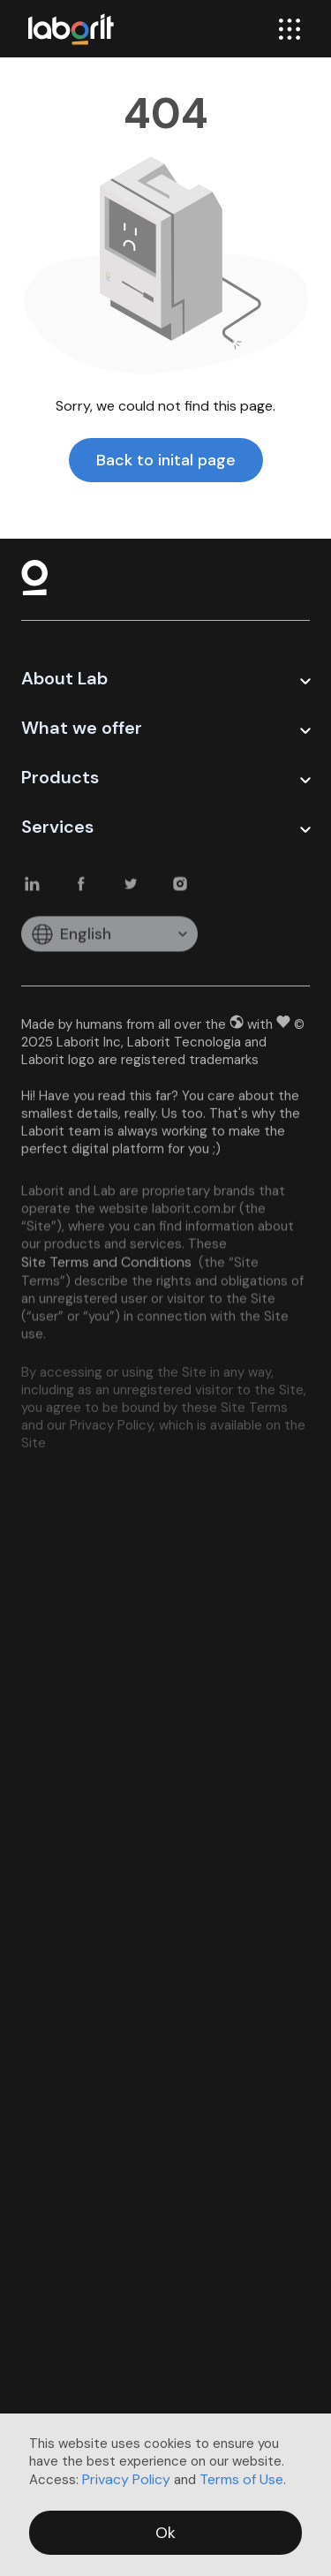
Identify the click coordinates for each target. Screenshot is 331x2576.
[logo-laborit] (71, 29)
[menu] (289, 29)
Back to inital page (166, 460)
